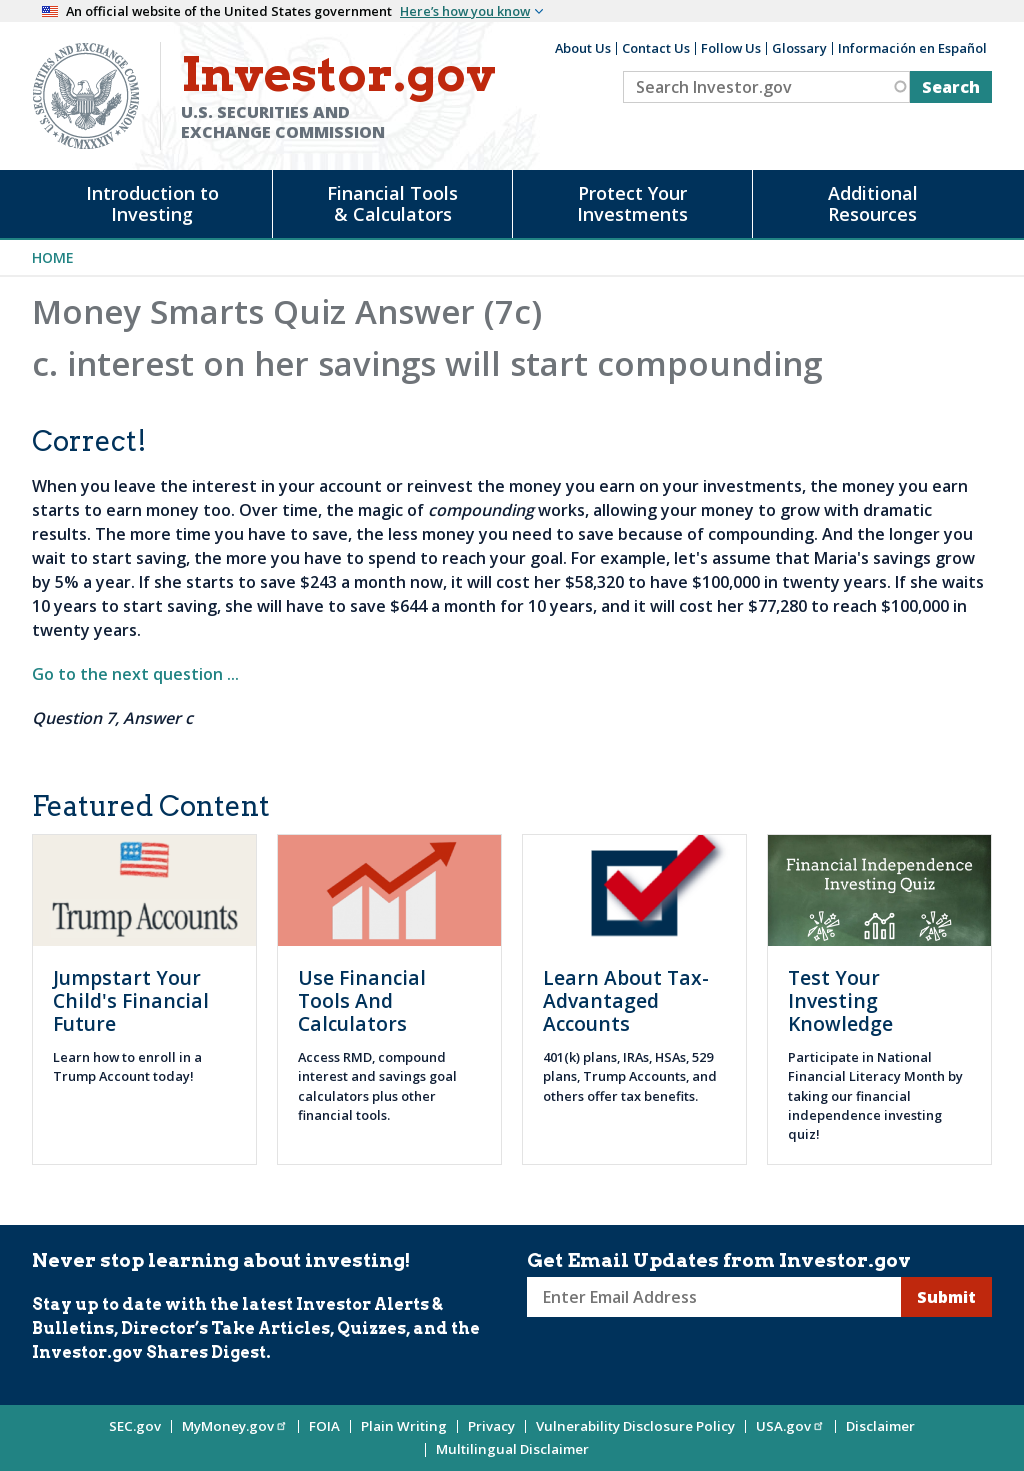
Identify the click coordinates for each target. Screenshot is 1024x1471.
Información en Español (912, 48)
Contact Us (656, 48)
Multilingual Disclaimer (512, 1449)
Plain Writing (404, 1426)
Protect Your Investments (632, 203)
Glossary (799, 48)
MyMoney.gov (235, 1426)
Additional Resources (873, 203)
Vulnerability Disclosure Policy (635, 1426)
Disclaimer (880, 1426)
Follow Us (731, 48)
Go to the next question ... (135, 674)
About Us (583, 48)
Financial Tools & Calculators (392, 203)
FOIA (324, 1426)
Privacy (491, 1426)
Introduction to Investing (152, 203)
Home (53, 257)
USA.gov (790, 1426)
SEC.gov (135, 1426)
